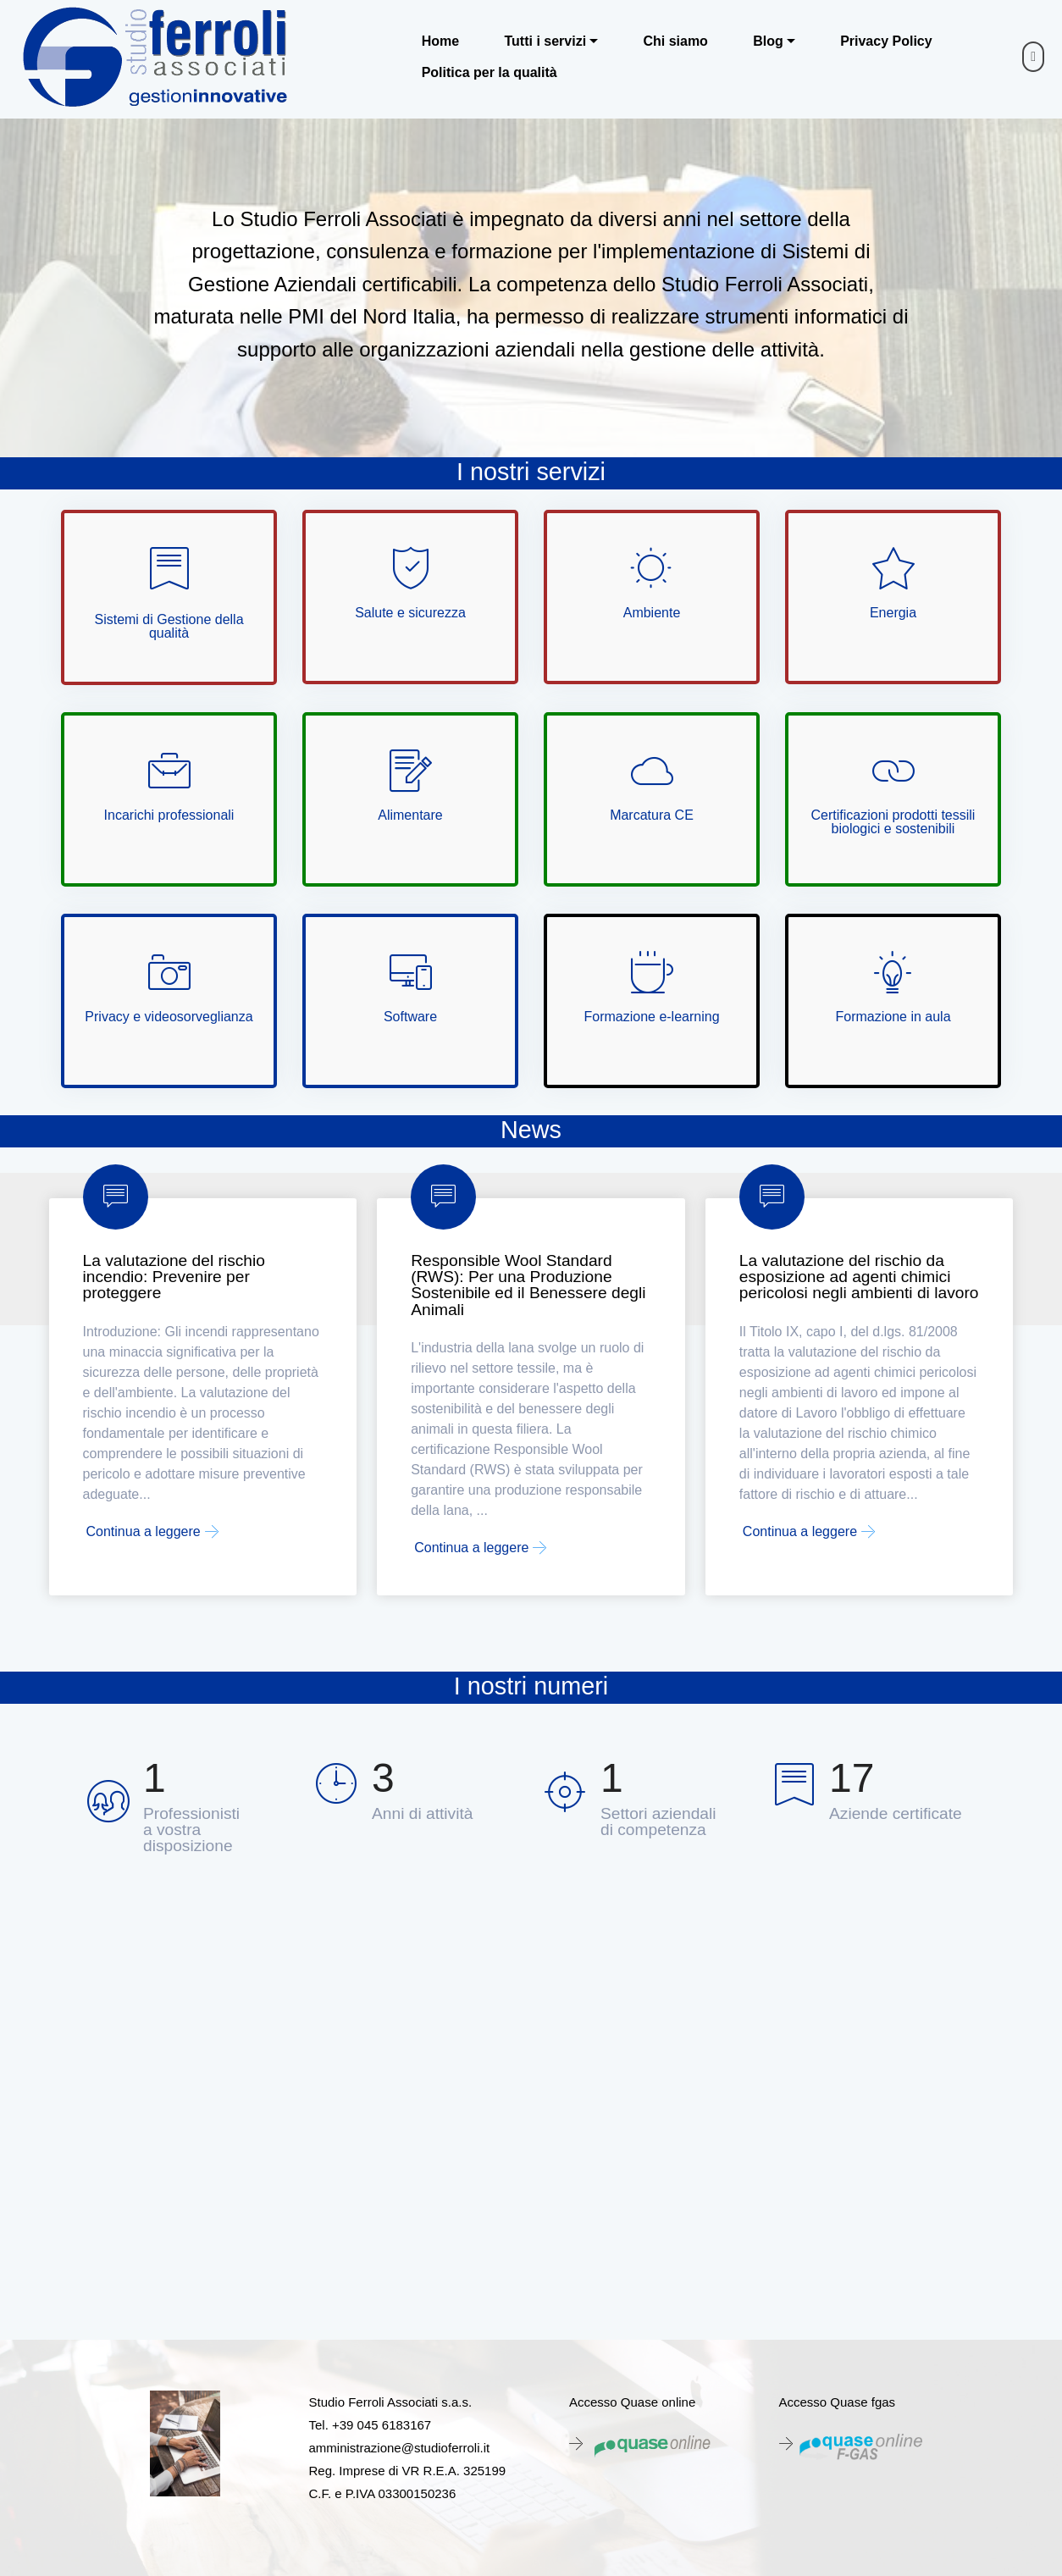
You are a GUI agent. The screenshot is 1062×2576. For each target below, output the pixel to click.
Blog (768, 41)
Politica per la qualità (489, 73)
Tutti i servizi (545, 41)
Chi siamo (675, 41)
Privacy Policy (886, 41)
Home (440, 41)
